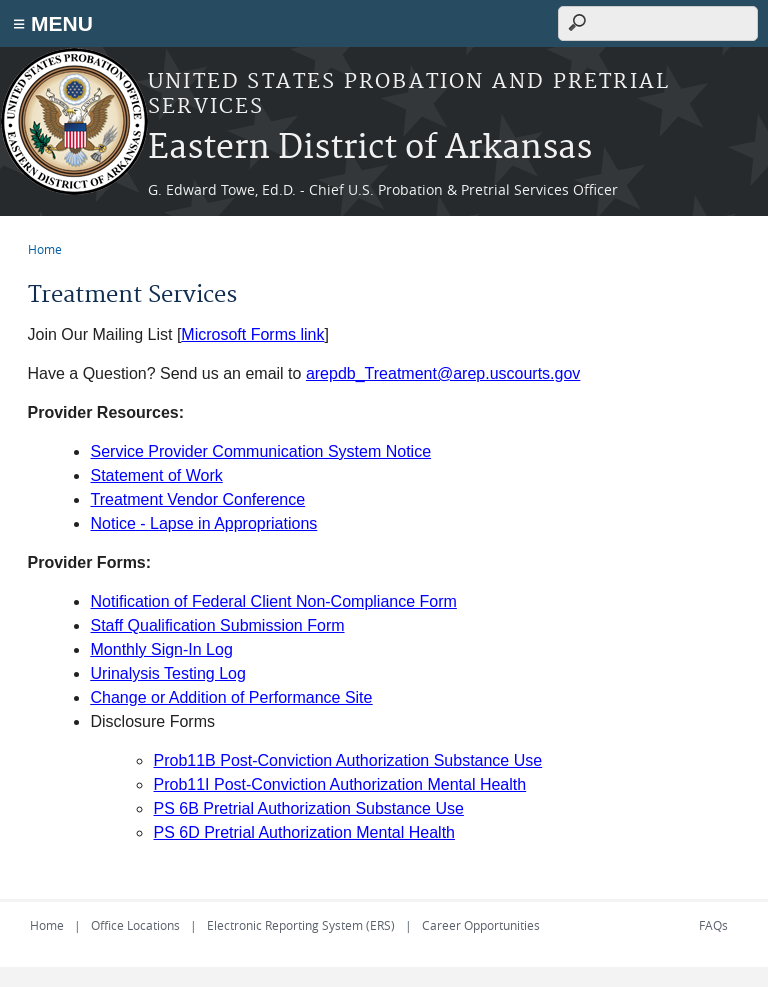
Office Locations (135, 925)
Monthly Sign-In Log (162, 649)
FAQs (713, 925)
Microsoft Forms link (252, 334)
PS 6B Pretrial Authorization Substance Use (309, 808)
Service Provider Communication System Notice (261, 451)
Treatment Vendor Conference (198, 499)
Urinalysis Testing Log (168, 673)
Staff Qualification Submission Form (218, 625)
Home (45, 249)
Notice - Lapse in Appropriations (204, 523)
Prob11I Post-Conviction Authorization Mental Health (340, 784)
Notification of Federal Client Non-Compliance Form (274, 601)
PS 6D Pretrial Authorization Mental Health (304, 832)
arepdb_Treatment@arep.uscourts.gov (443, 373)
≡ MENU (53, 23)
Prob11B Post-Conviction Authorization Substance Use (348, 760)
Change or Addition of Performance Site (232, 697)
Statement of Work (157, 475)
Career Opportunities (481, 925)
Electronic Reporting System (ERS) (301, 925)
